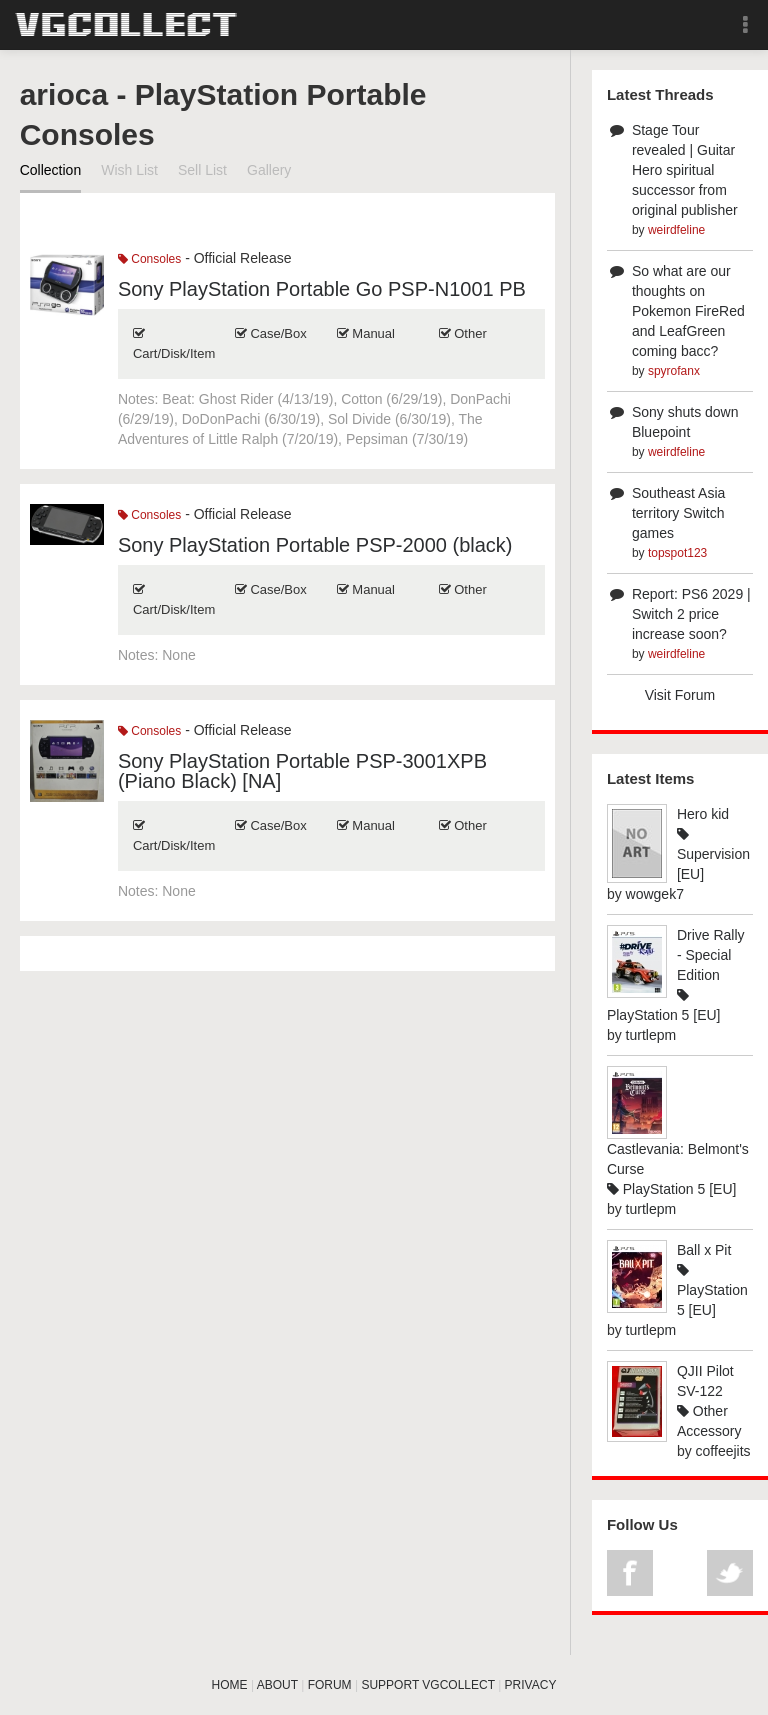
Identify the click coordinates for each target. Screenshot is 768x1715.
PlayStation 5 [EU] (672, 1189)
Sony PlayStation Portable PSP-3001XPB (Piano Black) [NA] (302, 771)
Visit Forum (680, 695)
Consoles (149, 259)
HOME (230, 1685)
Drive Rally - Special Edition (711, 955)
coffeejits (723, 1451)
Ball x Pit (704, 1250)
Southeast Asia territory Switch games (678, 513)
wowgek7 (655, 894)
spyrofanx (674, 371)
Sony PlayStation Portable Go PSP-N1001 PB (322, 289)
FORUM (330, 1685)
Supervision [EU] (713, 854)
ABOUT (277, 1685)
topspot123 (677, 553)
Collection (50, 170)
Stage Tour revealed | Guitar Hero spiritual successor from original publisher (685, 170)
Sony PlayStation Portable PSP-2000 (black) (315, 545)
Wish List (129, 170)
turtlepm (651, 1035)
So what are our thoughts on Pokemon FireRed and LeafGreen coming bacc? (688, 311)
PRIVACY (531, 1685)
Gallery (269, 170)
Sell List (202, 170)
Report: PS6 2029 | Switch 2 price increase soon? (691, 614)
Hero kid (703, 814)
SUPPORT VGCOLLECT (427, 1685)
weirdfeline (676, 230)
